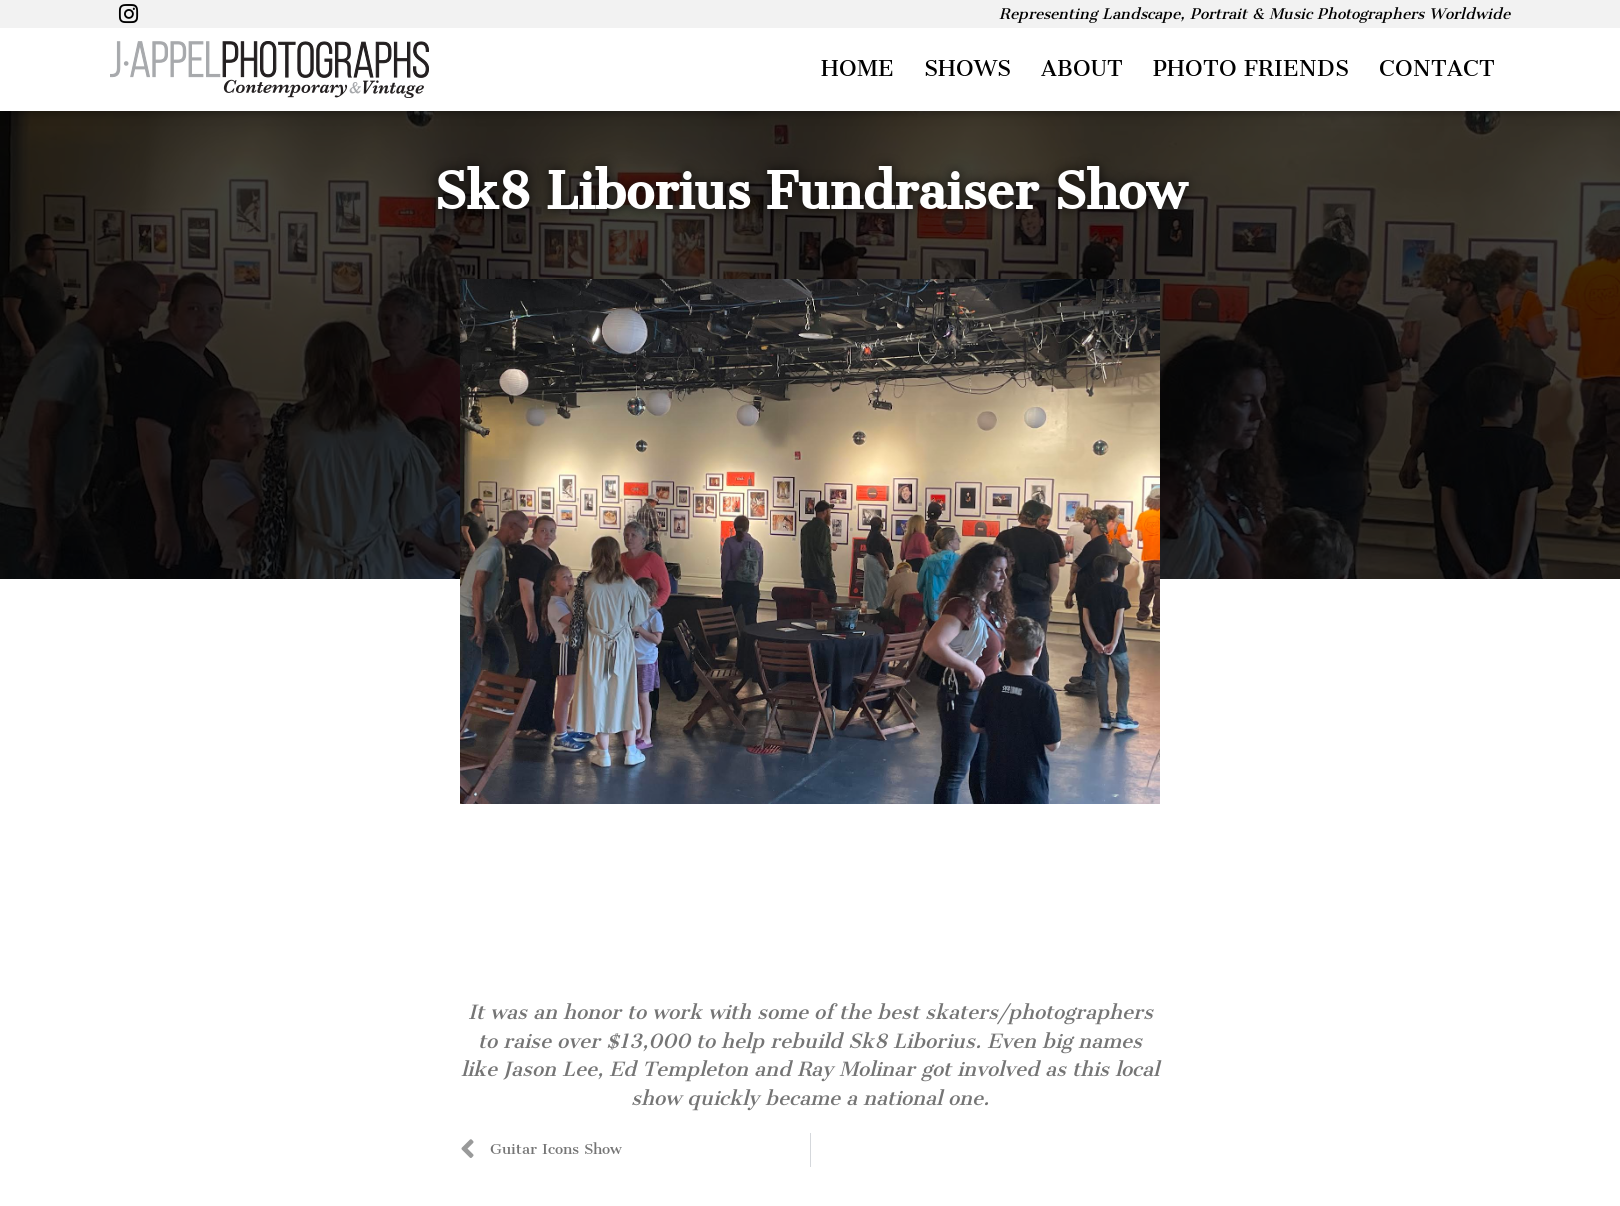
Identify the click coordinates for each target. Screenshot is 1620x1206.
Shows (967, 68)
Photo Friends (1251, 68)
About (1082, 68)
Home (857, 68)
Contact (1437, 68)
